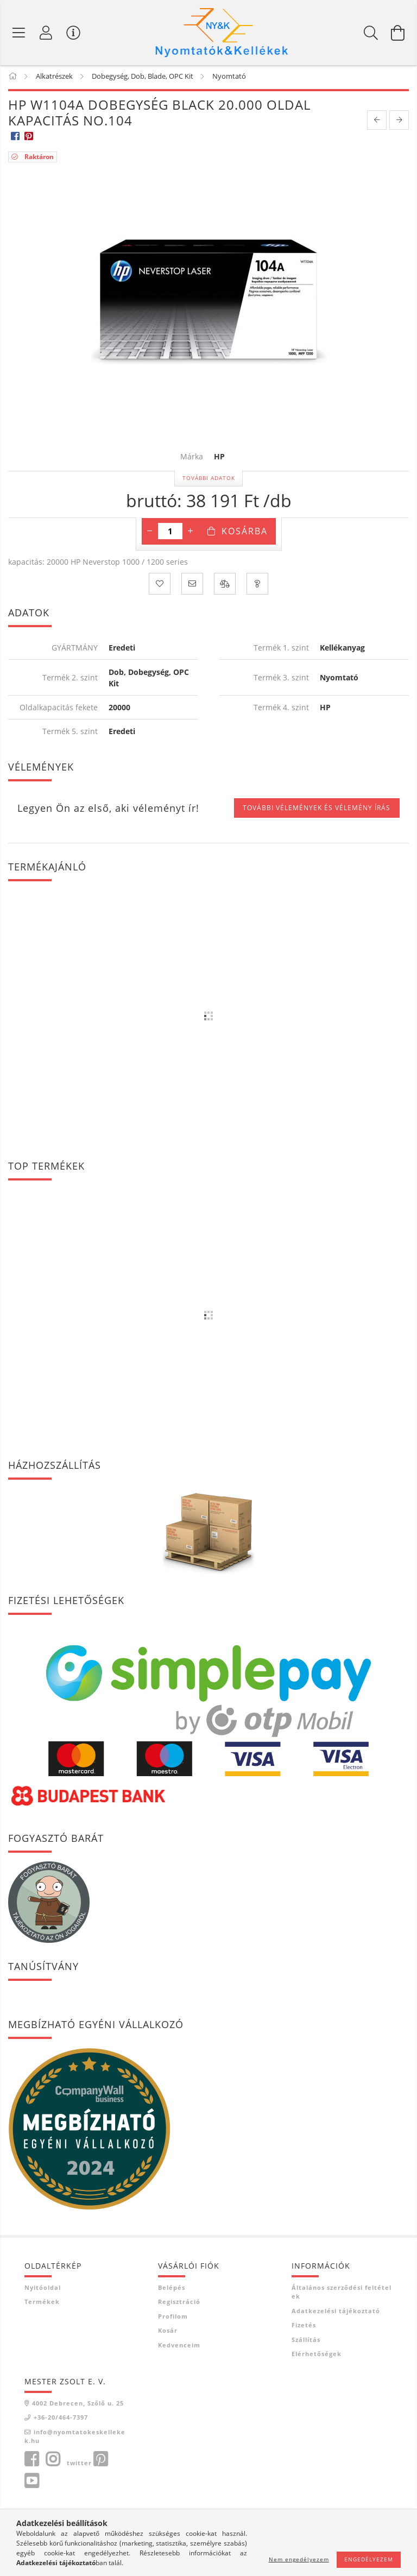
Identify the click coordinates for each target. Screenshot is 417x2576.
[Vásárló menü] (73, 32)
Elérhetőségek (317, 2356)
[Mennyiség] (170, 533)
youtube (31, 2482)
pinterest (100, 2461)
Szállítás (306, 2341)
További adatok (208, 480)
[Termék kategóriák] (19, 32)
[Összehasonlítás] (225, 586)
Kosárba (245, 533)
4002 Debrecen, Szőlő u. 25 (78, 2405)
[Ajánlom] (192, 586)
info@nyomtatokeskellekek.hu (74, 2438)
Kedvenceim (179, 2347)
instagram (53, 2461)
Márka (191, 459)
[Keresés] (371, 32)
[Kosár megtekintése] (398, 32)
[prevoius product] (377, 121)
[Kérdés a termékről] (257, 586)
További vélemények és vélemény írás (316, 810)
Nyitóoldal (42, 2289)
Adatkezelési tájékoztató (336, 2312)
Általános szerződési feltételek (341, 2293)
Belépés (171, 2289)
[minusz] (150, 533)
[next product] (399, 121)
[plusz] (190, 533)
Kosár (168, 2332)
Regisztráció (179, 2304)
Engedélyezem (368, 2559)
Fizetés (304, 2327)
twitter (79, 2464)
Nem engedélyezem (299, 2559)
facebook (31, 2461)
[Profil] (46, 32)
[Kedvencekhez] (159, 586)
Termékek (42, 2304)
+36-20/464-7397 (61, 2419)
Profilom (173, 2318)
